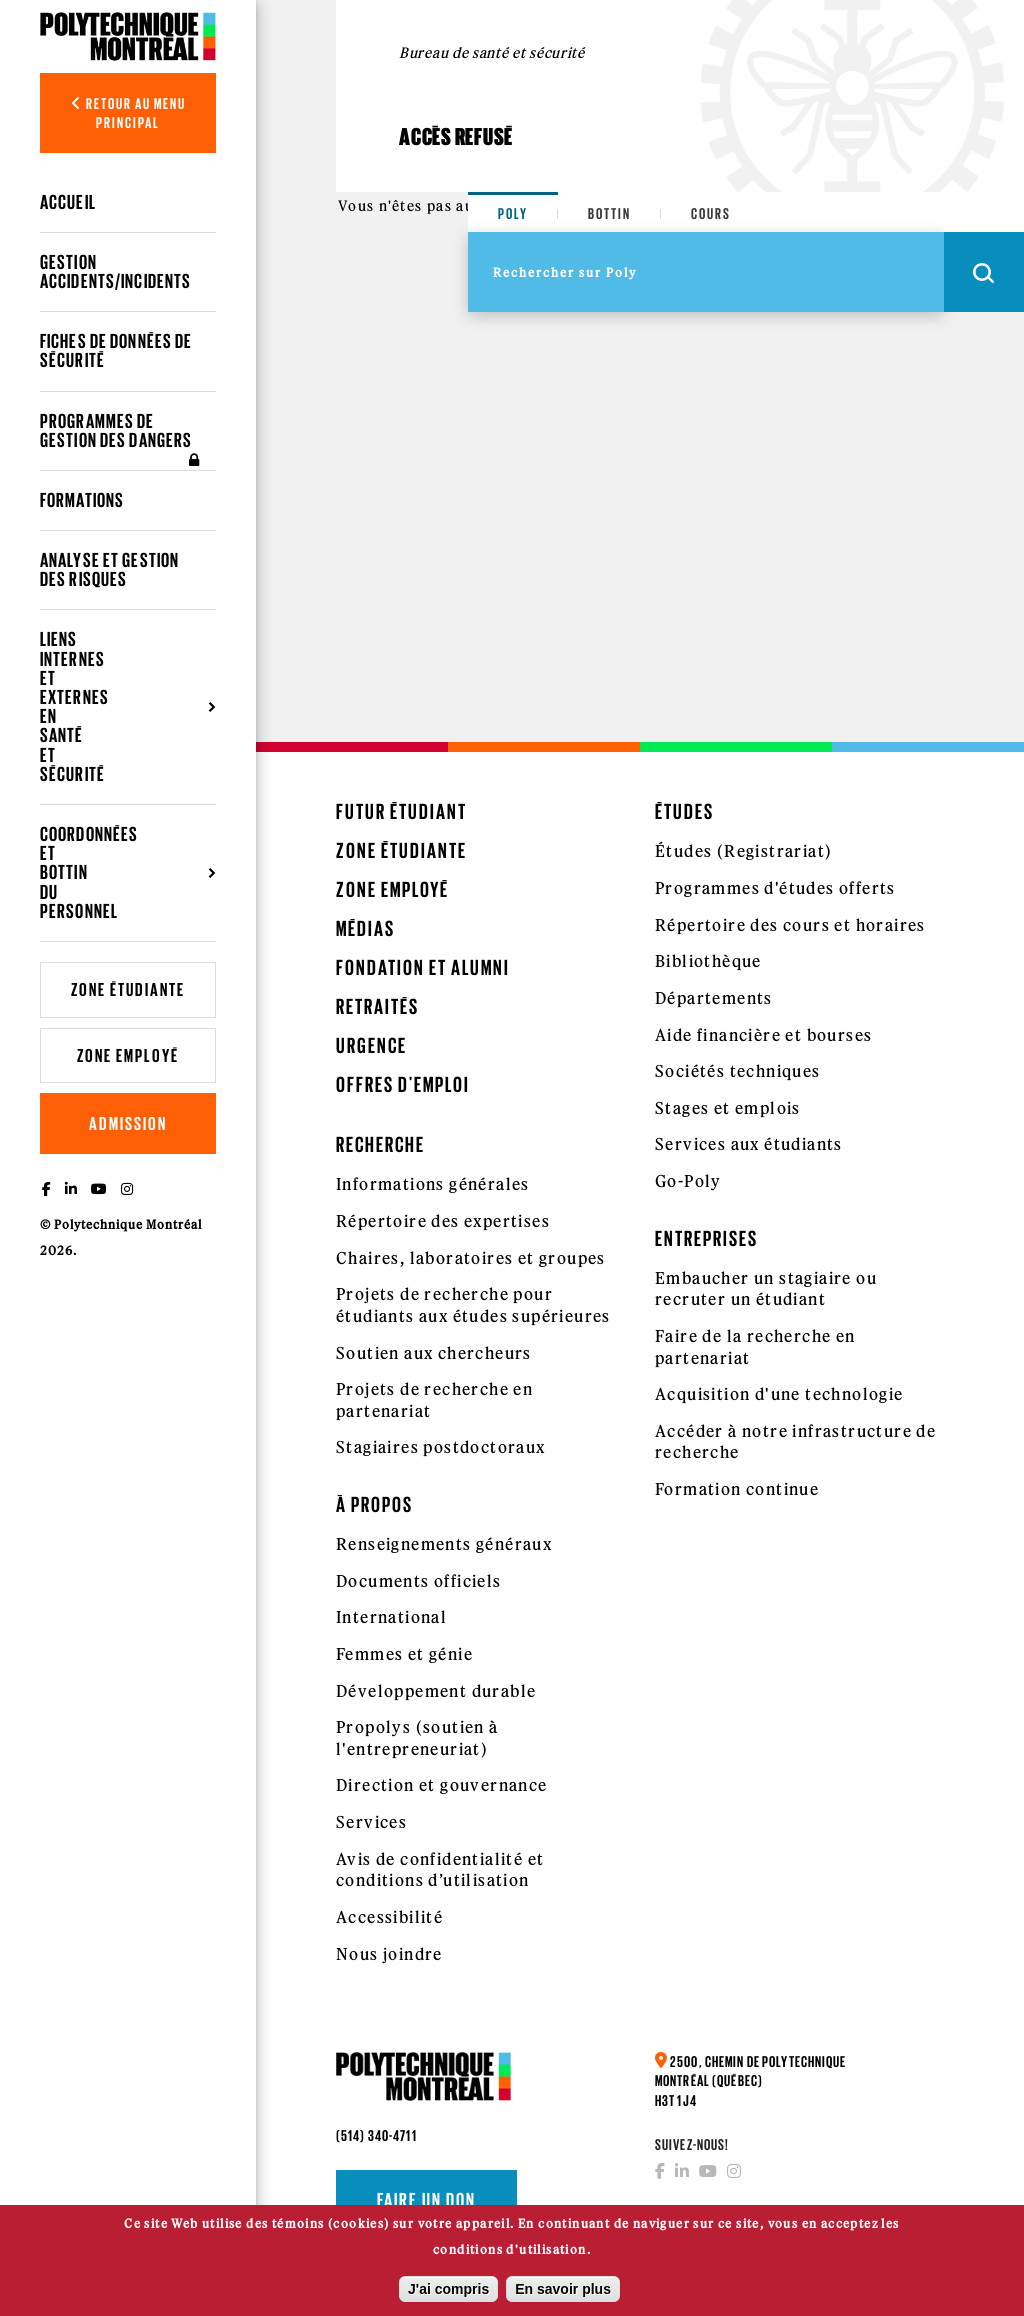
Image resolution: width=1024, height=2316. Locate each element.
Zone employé (128, 1055)
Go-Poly (688, 1181)
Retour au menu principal (128, 113)
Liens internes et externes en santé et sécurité (74, 706)
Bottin (609, 213)
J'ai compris (448, 2294)
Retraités (377, 1006)
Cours (711, 213)
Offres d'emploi (403, 1084)
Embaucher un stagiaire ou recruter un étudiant (766, 1289)
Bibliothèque (708, 961)
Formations (82, 500)
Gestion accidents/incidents (115, 271)
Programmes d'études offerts (775, 888)
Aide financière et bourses (763, 1035)
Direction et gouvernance (442, 1785)
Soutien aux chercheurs (434, 1353)
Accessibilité (389, 1917)
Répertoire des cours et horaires (790, 925)
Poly (513, 213)
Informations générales (433, 1184)
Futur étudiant (401, 811)
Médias (365, 928)
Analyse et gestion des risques (109, 569)
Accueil (68, 202)
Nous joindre (389, 1954)
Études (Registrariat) (743, 851)
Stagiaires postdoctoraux (441, 1447)
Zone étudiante (128, 989)
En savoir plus (563, 2294)
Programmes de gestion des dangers (123, 440)
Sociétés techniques (738, 1071)
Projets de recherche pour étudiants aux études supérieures (473, 1305)
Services (371, 1822)
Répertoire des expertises (443, 1221)
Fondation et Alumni (423, 967)
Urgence (371, 1045)
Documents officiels (419, 1581)
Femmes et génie (404, 1654)
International (391, 1617)
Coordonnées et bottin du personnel (89, 872)
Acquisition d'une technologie (779, 1394)
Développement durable (436, 1691)
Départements (714, 998)
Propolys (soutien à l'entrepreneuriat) (417, 1738)
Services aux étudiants (749, 1144)
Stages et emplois (728, 1108)
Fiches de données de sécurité (116, 350)
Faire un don (426, 2200)
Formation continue (737, 1489)
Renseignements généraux (444, 1544)
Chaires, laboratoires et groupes (471, 1258)
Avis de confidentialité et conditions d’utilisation (440, 1870)
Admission (128, 1123)
